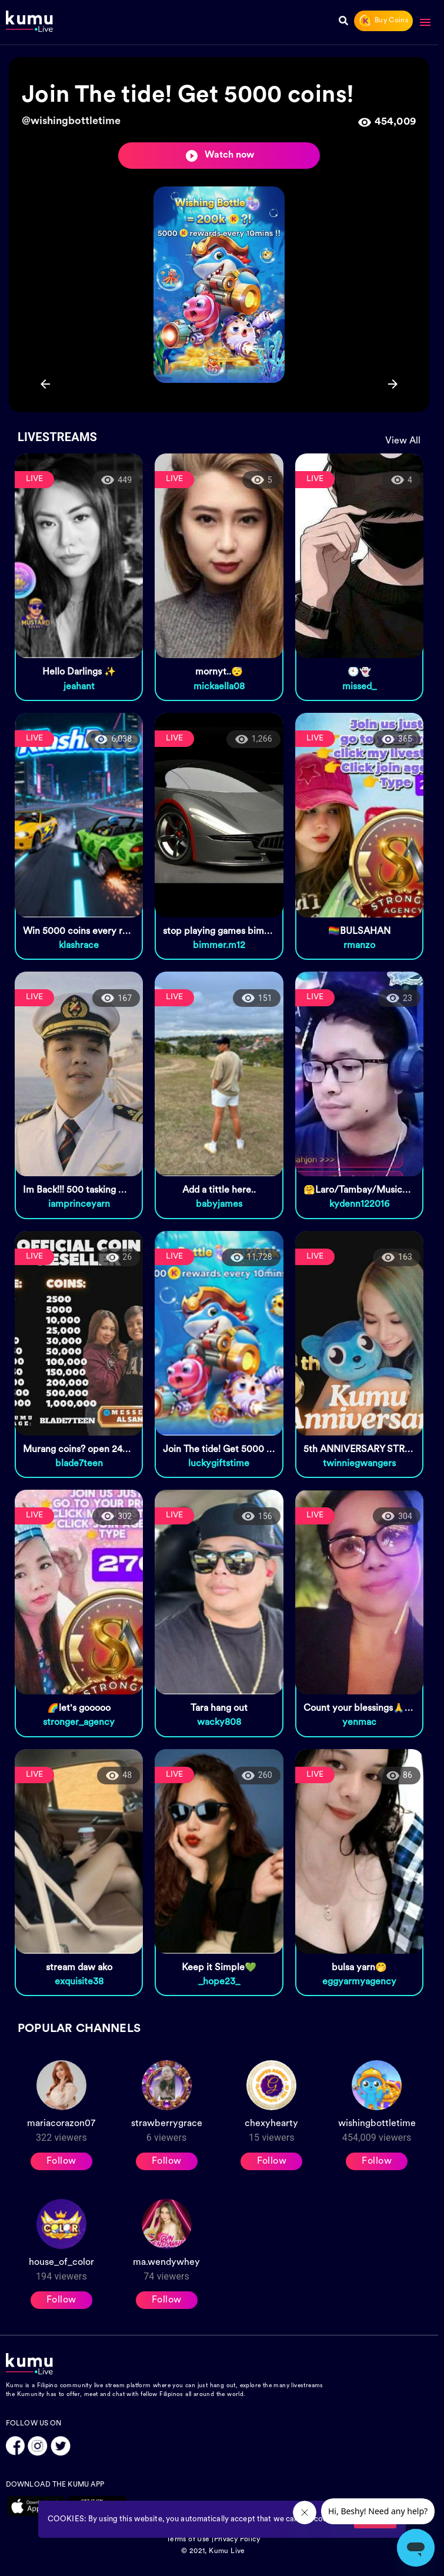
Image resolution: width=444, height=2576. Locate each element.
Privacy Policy (237, 2539)
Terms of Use (188, 2539)
